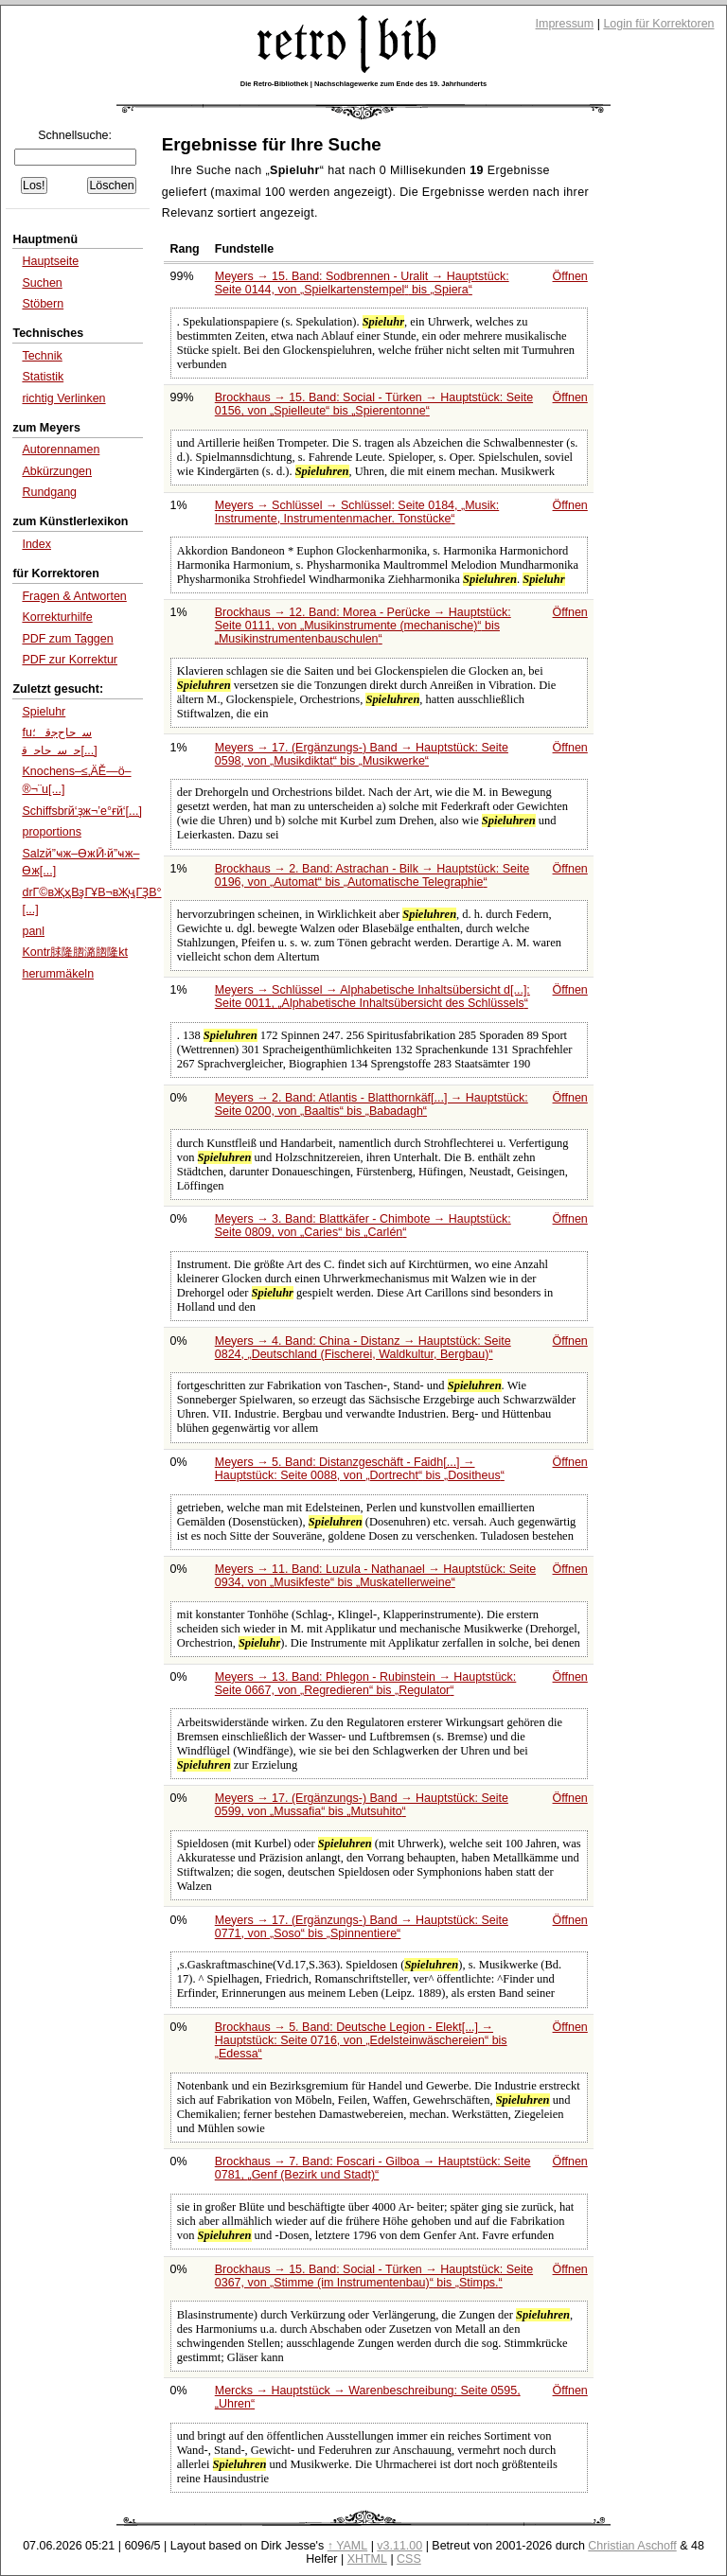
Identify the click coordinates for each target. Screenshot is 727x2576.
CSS (409, 2559)
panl (33, 931)
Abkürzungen (57, 471)
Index (36, 544)
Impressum (565, 23)
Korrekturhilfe (57, 617)
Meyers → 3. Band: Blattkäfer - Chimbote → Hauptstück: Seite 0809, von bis (363, 1225)
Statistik (42, 376)
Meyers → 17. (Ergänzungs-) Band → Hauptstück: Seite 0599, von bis (361, 1804)
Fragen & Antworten (74, 596)
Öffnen (570, 276)
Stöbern (42, 303)
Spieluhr (43, 711)
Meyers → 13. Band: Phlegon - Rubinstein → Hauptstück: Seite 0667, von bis (366, 1683)
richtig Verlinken (63, 398)
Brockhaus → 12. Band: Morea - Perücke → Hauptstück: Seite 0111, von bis (363, 625)
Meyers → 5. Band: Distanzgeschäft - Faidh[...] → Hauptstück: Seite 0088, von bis (360, 1469)
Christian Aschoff (632, 2545)
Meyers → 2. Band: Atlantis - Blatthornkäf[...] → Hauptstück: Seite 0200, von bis (371, 1104)
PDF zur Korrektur (69, 659)
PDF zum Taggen (67, 638)
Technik (42, 355)
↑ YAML (348, 2545)
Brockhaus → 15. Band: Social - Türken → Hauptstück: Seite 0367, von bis (374, 2276)
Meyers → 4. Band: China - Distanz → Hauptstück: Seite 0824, (363, 1347)
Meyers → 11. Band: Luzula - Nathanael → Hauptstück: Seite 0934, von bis (375, 1575)
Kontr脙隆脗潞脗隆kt (75, 952)
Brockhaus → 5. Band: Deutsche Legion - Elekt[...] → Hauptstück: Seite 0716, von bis (361, 2040)
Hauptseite (50, 261)
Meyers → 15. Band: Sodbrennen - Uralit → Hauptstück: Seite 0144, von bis (362, 283)
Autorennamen (60, 449)
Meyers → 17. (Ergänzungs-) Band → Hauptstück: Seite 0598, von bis (361, 754)
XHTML (367, 2559)
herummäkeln (58, 973)
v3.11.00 (399, 2545)
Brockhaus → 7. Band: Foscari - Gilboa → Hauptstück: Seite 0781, (373, 2168)
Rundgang (49, 492)
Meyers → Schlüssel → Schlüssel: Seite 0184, (357, 512)
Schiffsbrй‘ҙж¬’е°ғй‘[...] (82, 811)
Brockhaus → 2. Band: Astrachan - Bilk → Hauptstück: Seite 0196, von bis (372, 875)
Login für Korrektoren (658, 23)
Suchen (42, 283)
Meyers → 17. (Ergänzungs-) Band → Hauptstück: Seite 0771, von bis (361, 1927)
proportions (51, 831)
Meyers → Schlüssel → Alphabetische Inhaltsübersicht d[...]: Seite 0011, (372, 996)
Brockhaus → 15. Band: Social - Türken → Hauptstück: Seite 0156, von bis (374, 404)
